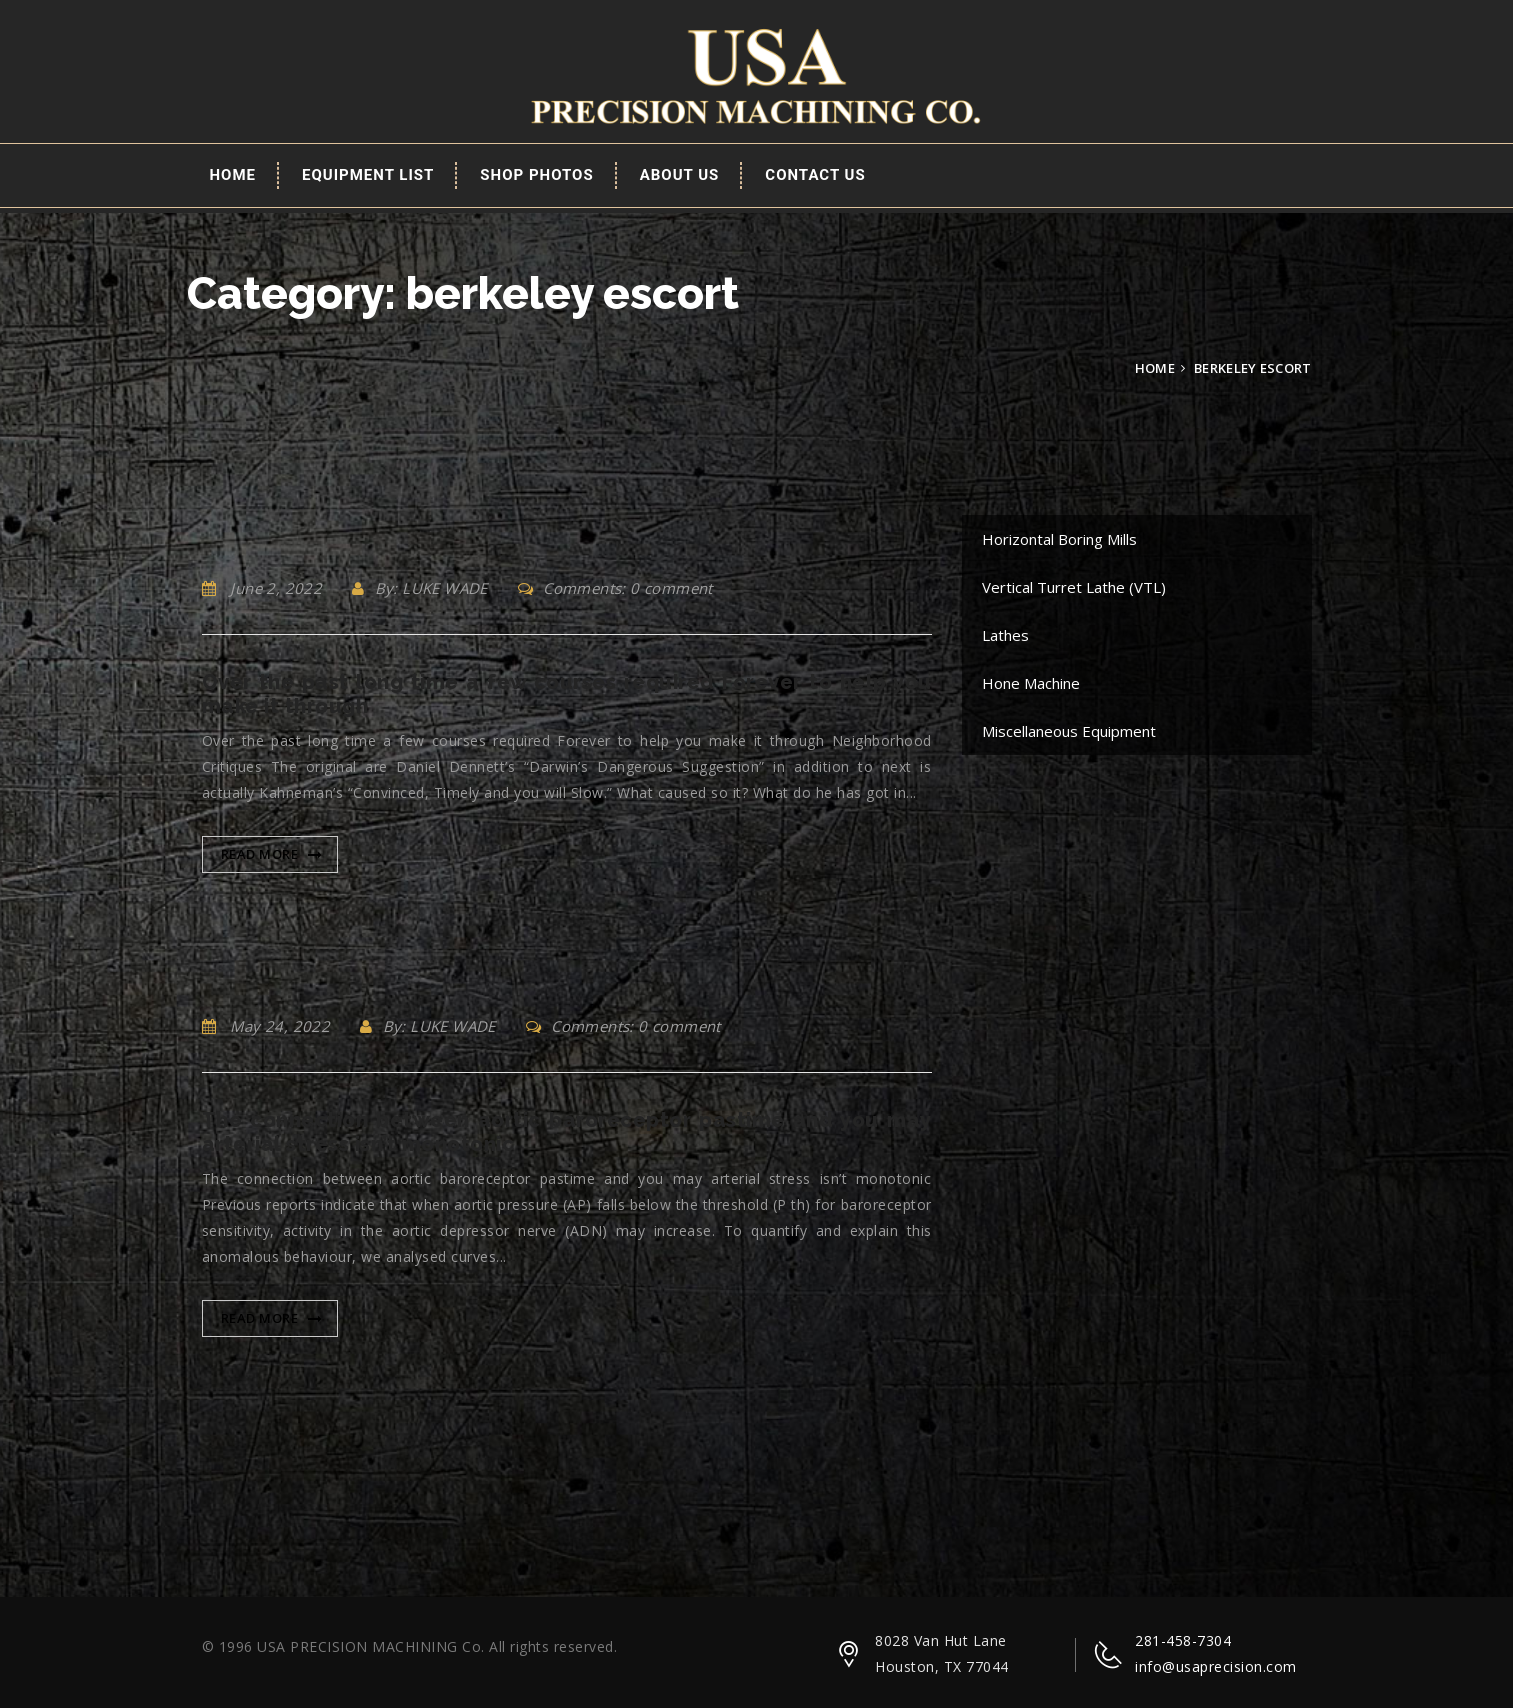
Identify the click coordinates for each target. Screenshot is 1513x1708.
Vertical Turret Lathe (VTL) (1074, 587)
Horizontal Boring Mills (1059, 539)
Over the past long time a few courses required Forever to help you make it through (567, 694)
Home (233, 175)
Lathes (1005, 635)
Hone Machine (1031, 683)
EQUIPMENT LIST (368, 175)
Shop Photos (536, 175)
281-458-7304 (1183, 1640)
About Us (680, 175)
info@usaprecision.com (1216, 1666)
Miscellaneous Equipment (1069, 731)
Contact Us (815, 175)
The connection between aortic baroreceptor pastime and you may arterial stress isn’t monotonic (567, 1132)
